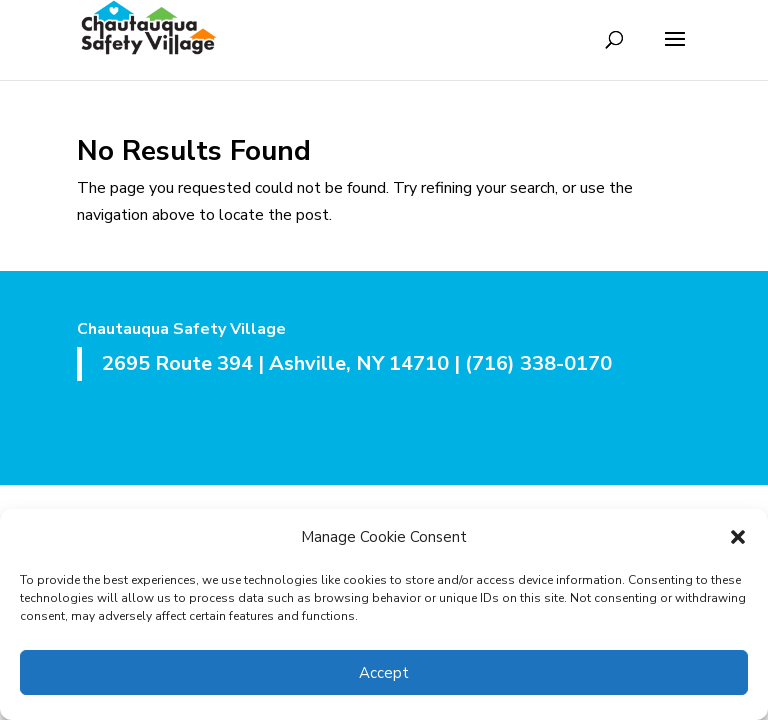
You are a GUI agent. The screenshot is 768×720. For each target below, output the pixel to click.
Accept (384, 673)
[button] (738, 537)
